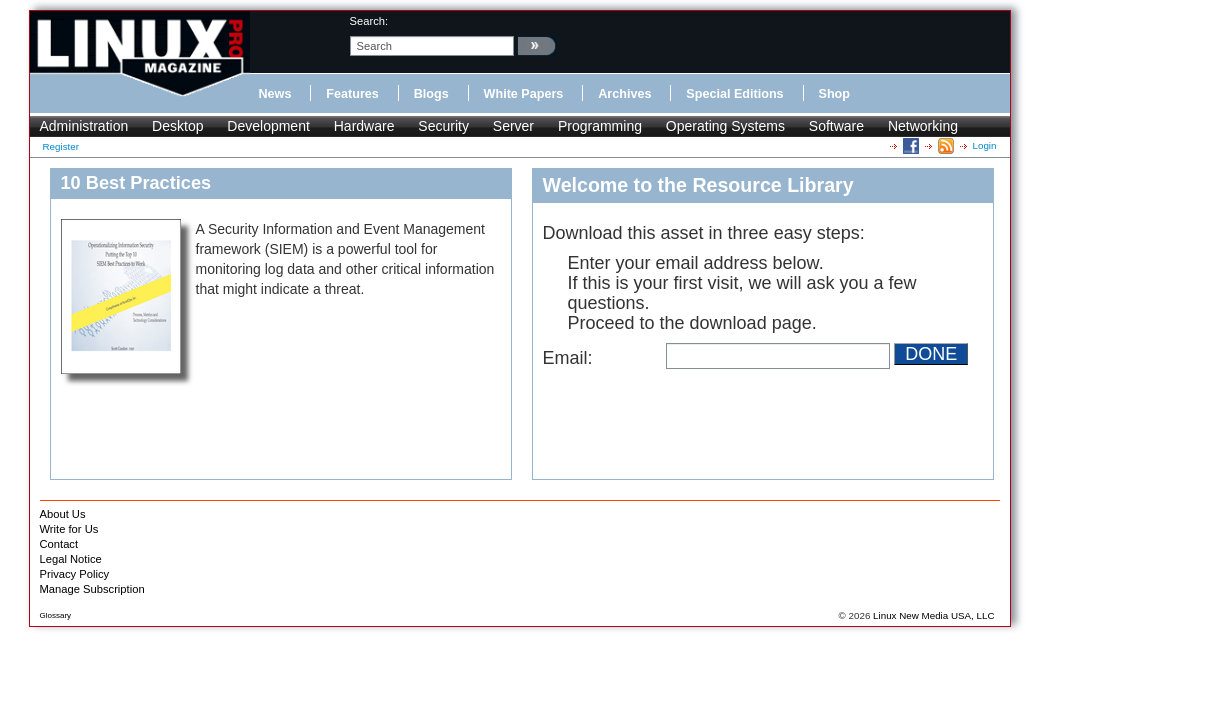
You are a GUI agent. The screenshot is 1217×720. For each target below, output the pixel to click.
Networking (923, 126)
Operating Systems (725, 126)
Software (836, 126)
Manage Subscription (92, 589)
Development (268, 126)
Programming (600, 126)
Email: (568, 358)
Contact (59, 544)
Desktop (177, 126)
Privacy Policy (75, 574)
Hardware (364, 126)
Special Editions (734, 94)
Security (443, 126)
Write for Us (69, 529)
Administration (84, 126)
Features (352, 94)
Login (985, 145)
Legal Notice (71, 559)
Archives (624, 94)
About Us (63, 514)
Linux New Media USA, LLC (933, 615)
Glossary (56, 615)
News (275, 94)
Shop (834, 94)
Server (513, 126)
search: (369, 21)
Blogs (431, 94)
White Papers (524, 94)
